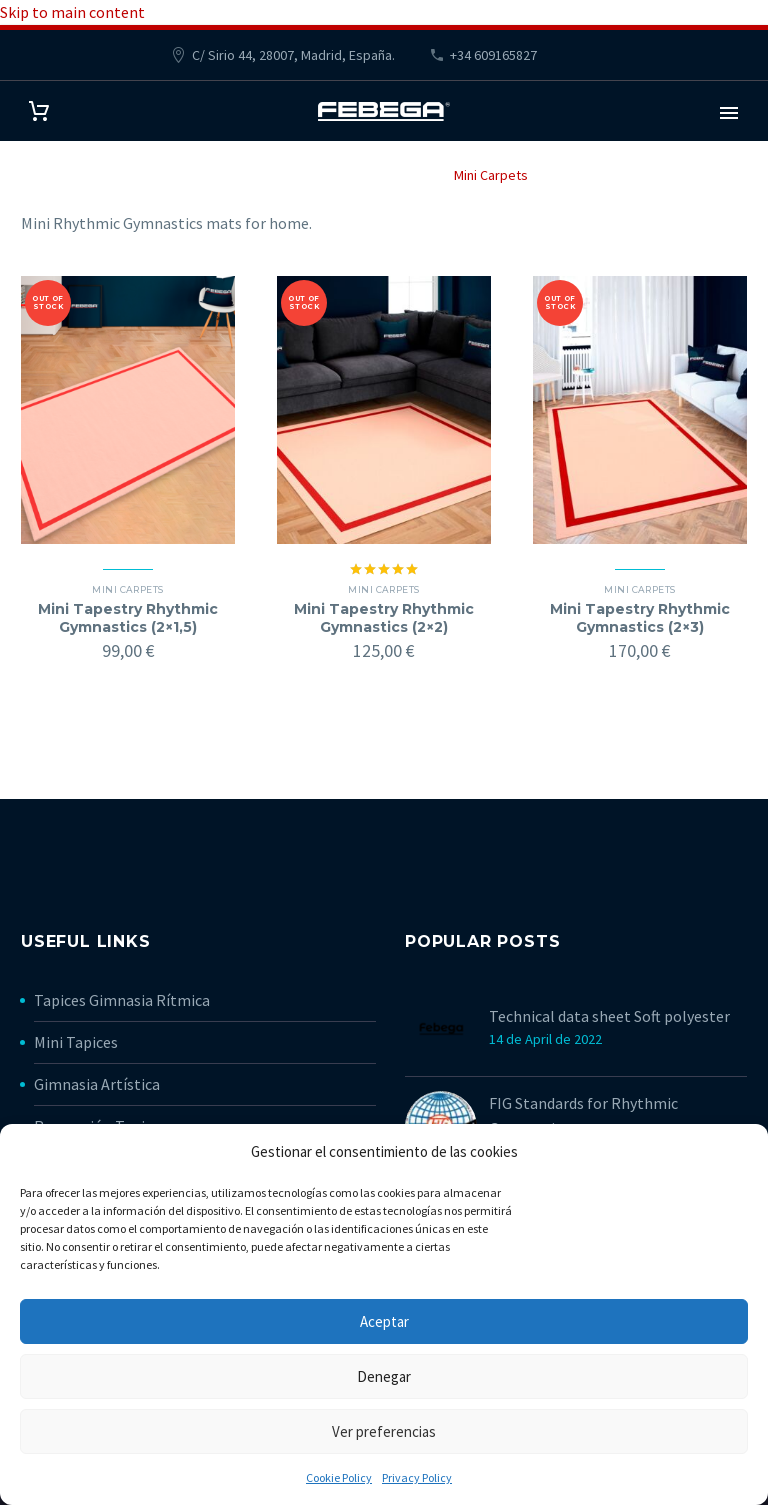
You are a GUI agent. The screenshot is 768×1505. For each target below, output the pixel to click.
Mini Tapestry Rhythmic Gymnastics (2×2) (384, 618)
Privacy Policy (417, 1477)
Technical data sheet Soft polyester (609, 1016)
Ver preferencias (384, 1431)
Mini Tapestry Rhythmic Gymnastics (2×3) (640, 618)
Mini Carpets (127, 589)
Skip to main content (72, 12)
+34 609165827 (493, 55)
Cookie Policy (339, 1477)
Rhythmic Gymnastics (365, 175)
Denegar (384, 1376)
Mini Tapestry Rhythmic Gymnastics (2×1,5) (128, 618)
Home (258, 175)
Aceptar (384, 1321)
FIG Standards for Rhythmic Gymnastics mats (583, 1115)
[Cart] (39, 111)
